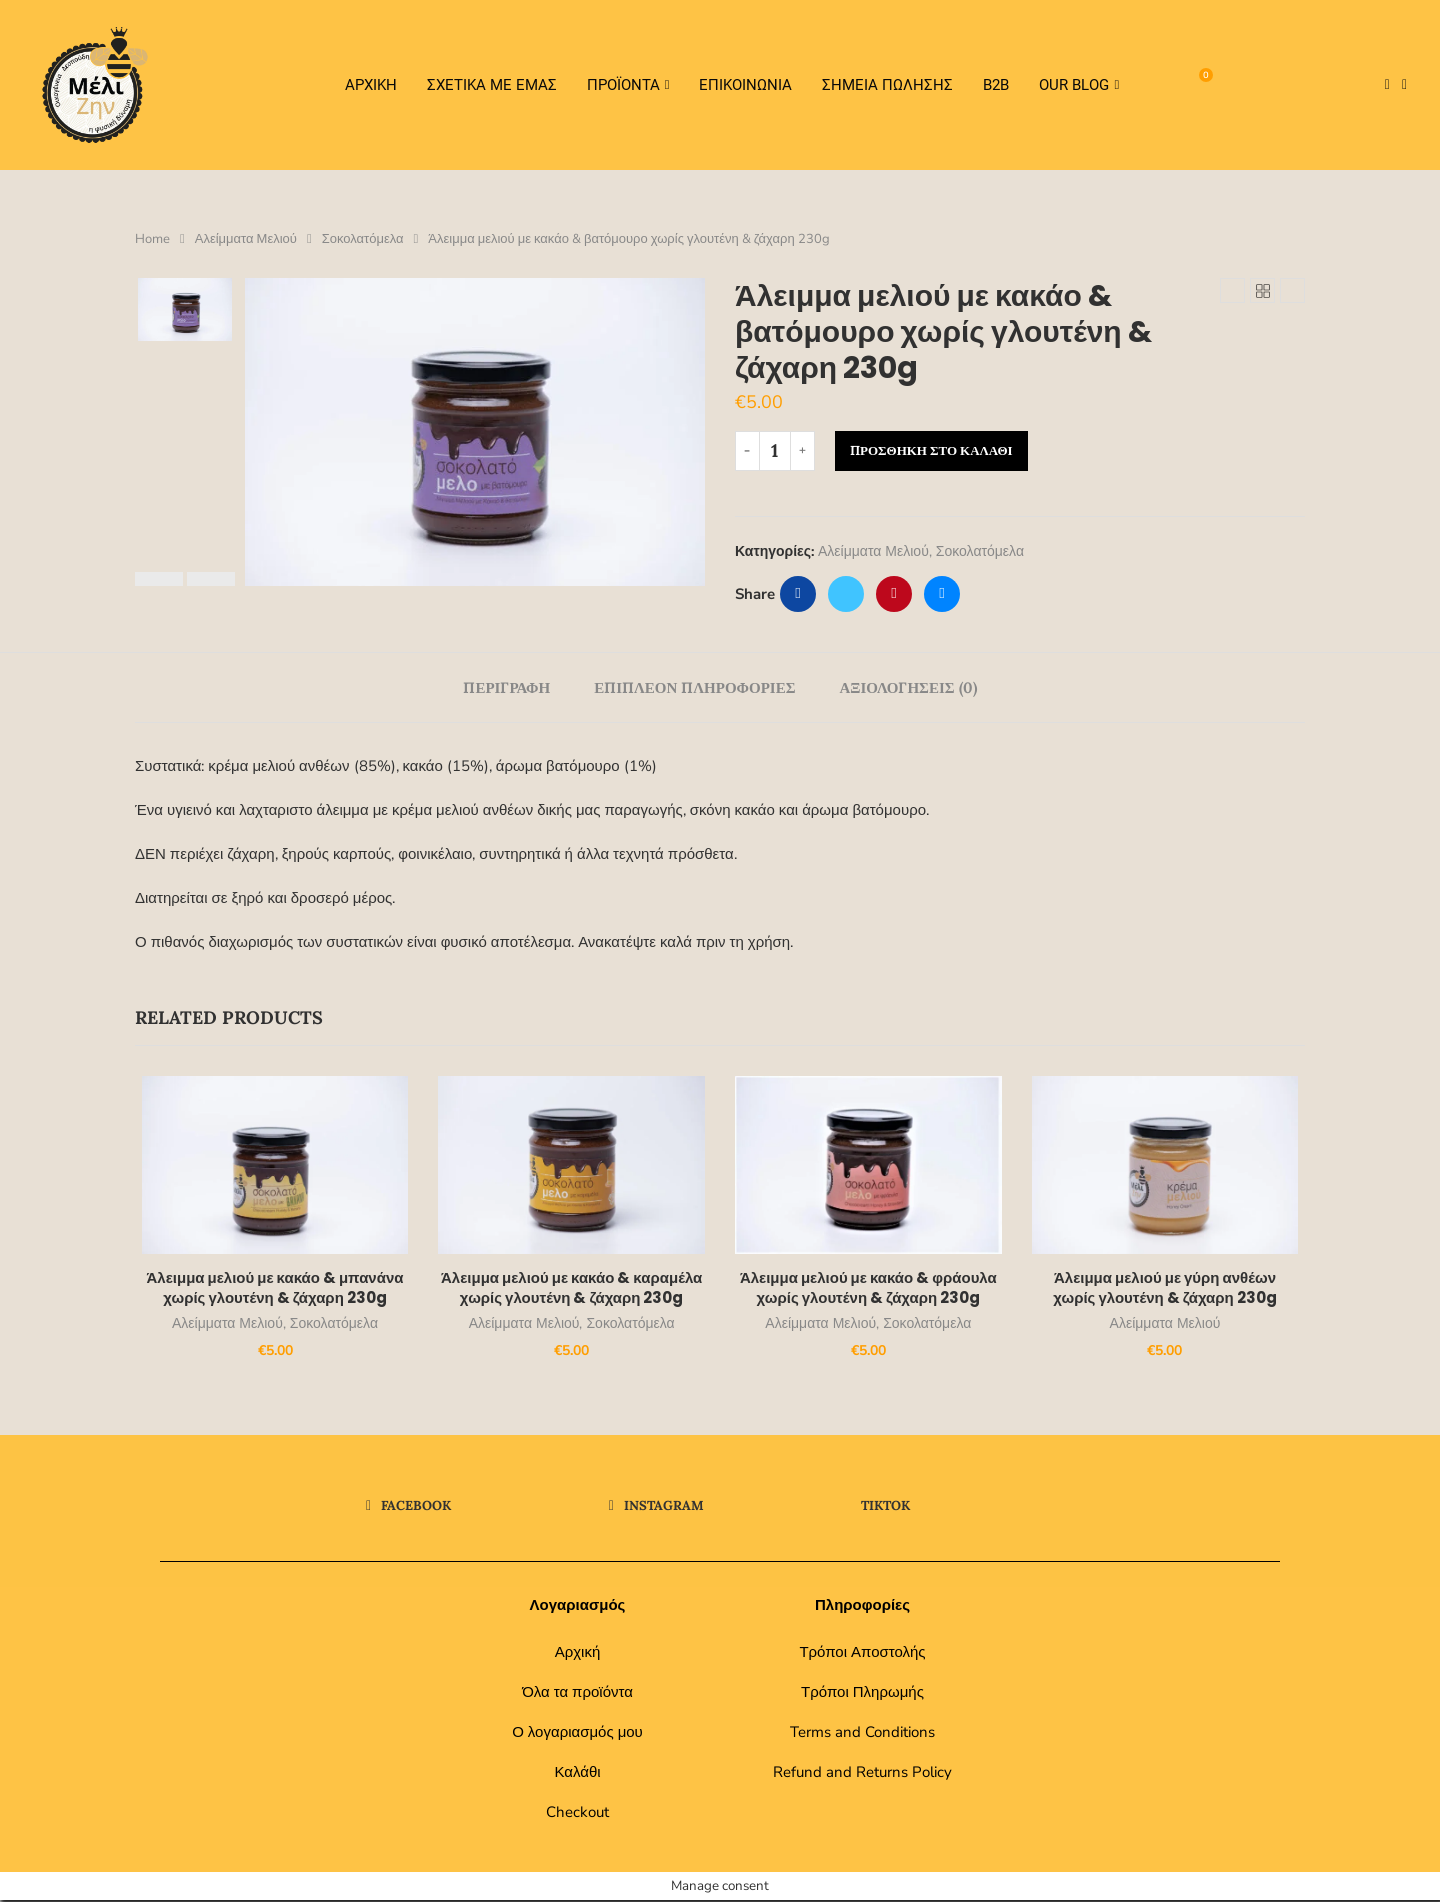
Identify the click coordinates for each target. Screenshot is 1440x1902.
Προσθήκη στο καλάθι (931, 450)
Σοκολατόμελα (363, 239)
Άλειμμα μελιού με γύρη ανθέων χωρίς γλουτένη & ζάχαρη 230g (1169, 1289)
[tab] (506, 687)
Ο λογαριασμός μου (577, 1734)
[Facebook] (1387, 85)
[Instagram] (1404, 85)
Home (152, 239)
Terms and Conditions (862, 1734)
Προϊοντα (623, 85)
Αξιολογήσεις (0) (908, 687)
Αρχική (578, 1654)
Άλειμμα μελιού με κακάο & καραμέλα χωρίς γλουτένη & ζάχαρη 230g (569, 1289)
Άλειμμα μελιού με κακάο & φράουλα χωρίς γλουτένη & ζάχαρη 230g (870, 1289)
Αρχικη (371, 85)
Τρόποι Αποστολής (862, 1654)
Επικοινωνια (745, 85)
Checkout (577, 1814)
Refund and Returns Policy (862, 1774)
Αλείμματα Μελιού (246, 239)
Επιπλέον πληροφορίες (694, 687)
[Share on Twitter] (846, 594)
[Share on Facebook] (798, 594)
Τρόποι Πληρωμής (862, 1694)
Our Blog (1074, 85)
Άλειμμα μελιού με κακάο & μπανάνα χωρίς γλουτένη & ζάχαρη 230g (270, 1289)
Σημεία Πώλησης (887, 85)
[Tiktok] (1419, 85)
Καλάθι (577, 1774)
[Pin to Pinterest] (894, 594)
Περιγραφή (506, 687)
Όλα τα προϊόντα (577, 1694)
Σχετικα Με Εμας (492, 85)
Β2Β (996, 85)
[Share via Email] (942, 594)
